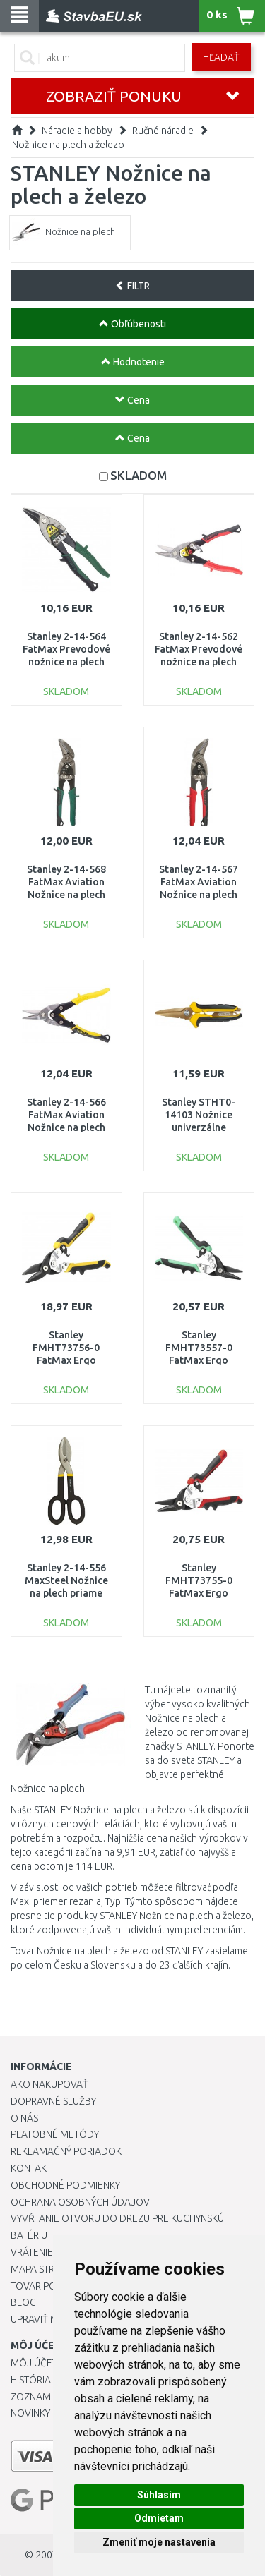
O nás (24, 2118)
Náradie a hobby (77, 130)
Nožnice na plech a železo (68, 144)
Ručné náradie (163, 130)
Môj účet (34, 2363)
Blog (23, 2302)
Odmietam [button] (159, 2518)
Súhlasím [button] (159, 2495)
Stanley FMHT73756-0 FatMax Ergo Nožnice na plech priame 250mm (66, 1360)
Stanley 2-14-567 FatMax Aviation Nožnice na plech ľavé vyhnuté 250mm (198, 895)
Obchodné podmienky (65, 2185)
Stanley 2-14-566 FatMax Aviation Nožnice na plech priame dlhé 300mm (66, 1127)
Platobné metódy (55, 2134)
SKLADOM (138, 475)
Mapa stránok (46, 2269)
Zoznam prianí (46, 2396)
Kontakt (31, 2168)
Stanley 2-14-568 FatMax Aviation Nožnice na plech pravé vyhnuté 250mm (66, 895)
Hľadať (221, 57)
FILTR (132, 285)
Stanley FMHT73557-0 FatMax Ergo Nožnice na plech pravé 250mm (198, 1360)
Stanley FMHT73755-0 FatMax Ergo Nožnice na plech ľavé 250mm (198, 1593)
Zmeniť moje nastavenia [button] (159, 2542)
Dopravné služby (53, 2101)
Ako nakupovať (49, 2084)
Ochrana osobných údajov (80, 2202)
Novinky (30, 2413)
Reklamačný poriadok (66, 2151)
